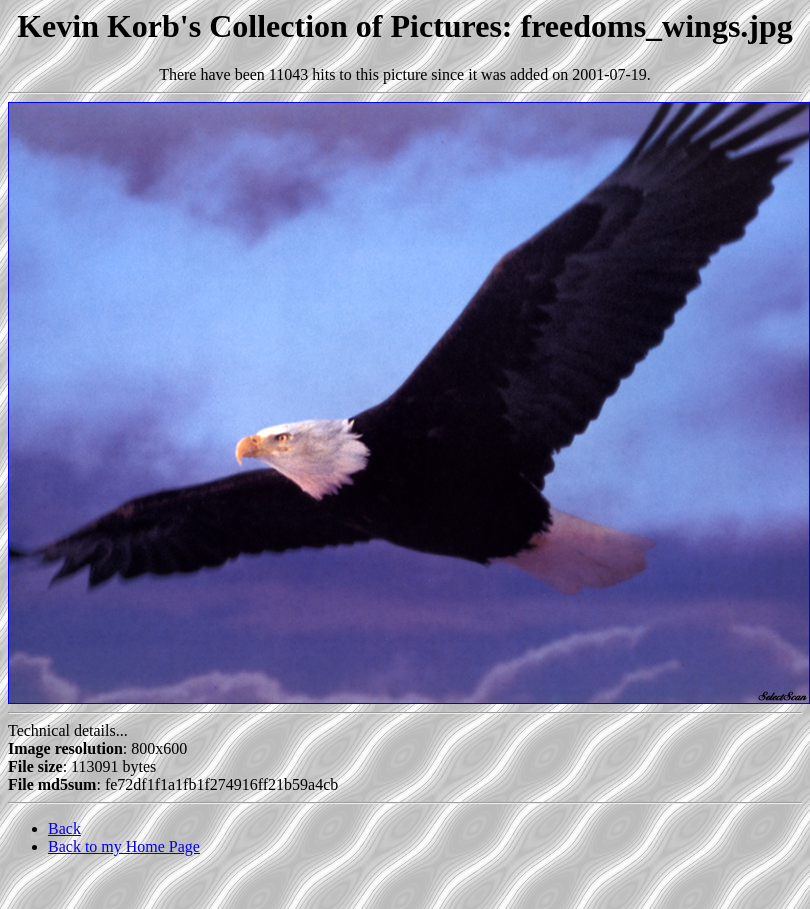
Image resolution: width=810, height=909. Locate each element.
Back (64, 828)
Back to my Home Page (124, 846)
